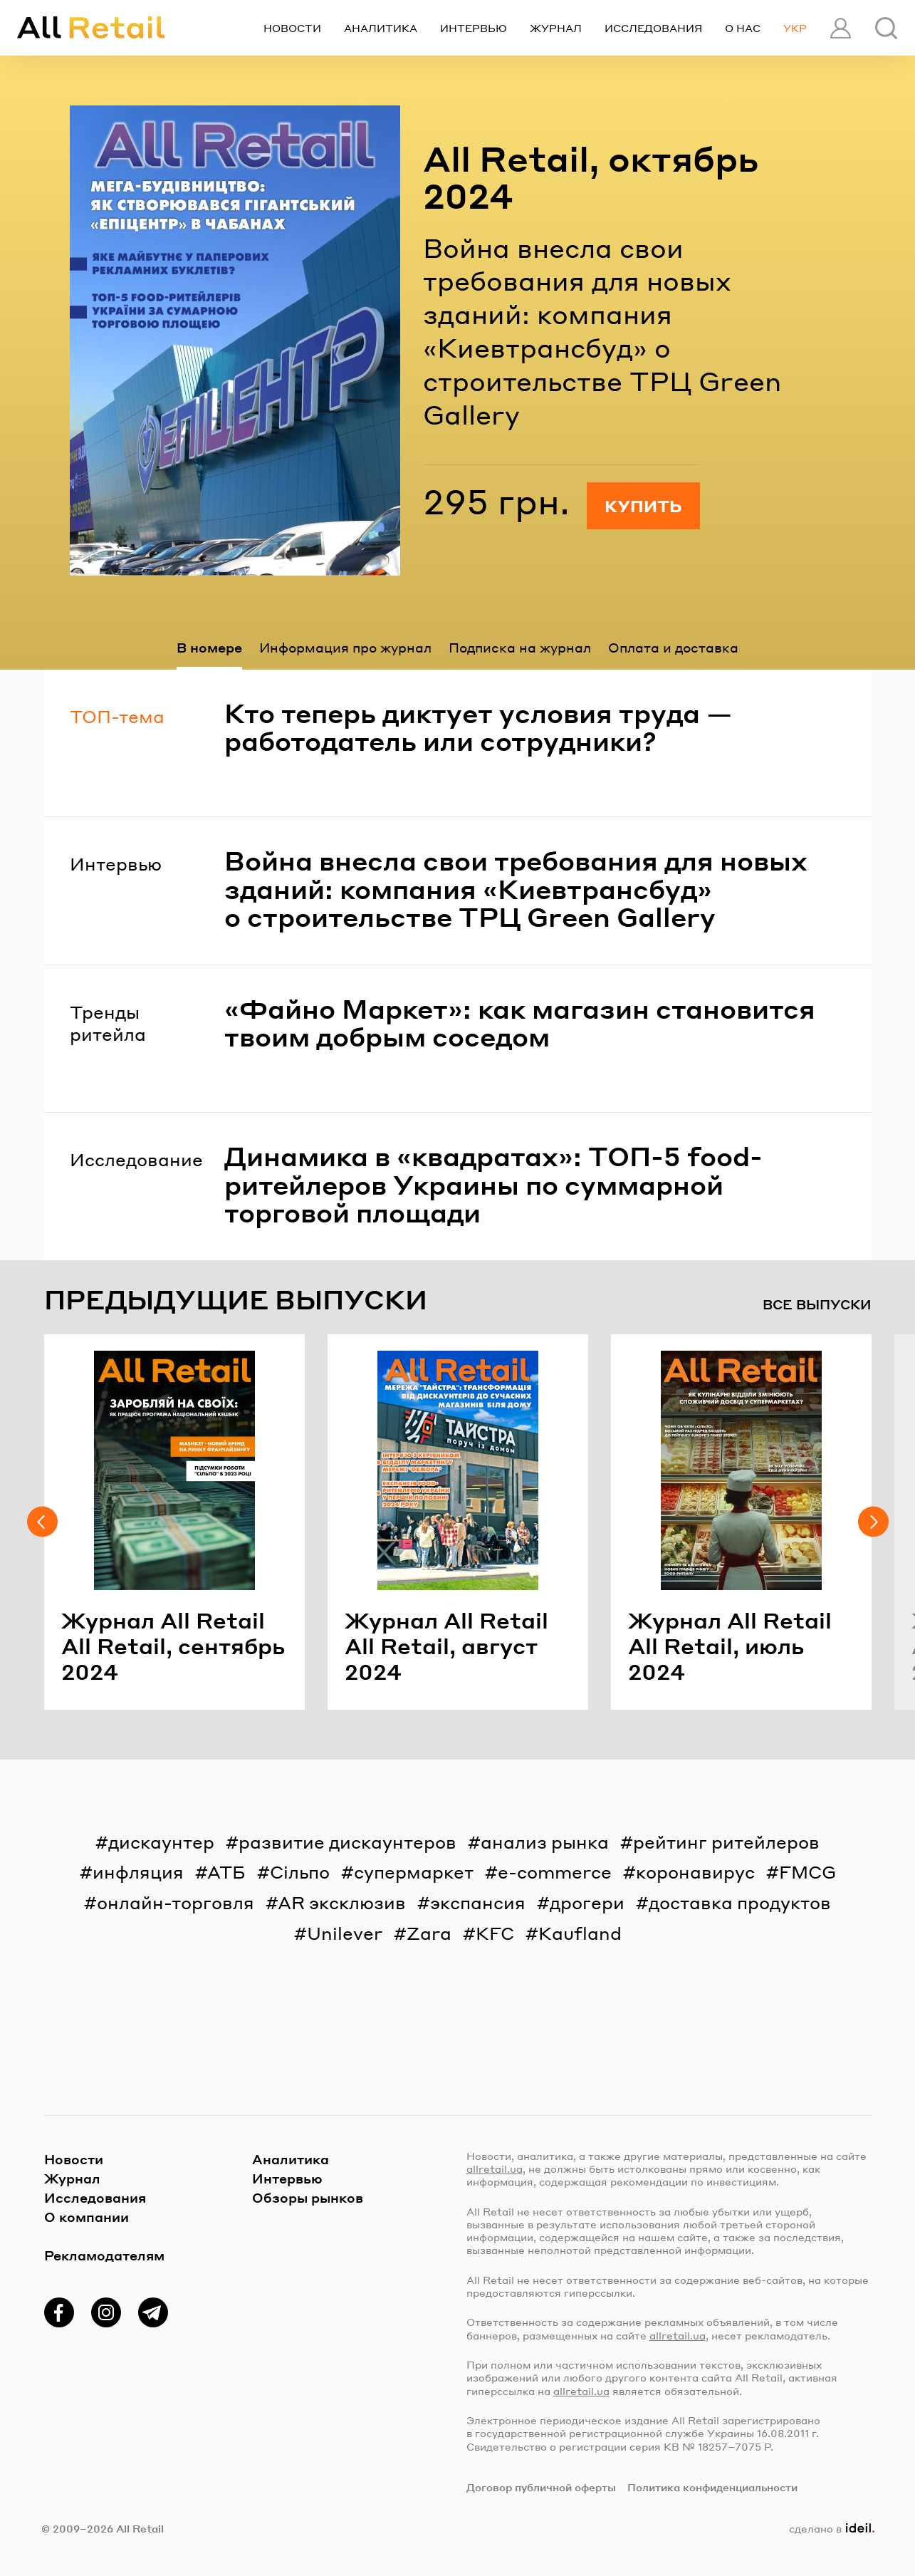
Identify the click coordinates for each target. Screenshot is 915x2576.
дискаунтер (161, 1842)
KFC (495, 1933)
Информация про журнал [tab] (345, 647)
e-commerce (555, 1872)
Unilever (344, 1933)
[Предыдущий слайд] (42, 1522)
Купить (643, 506)
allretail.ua (494, 2168)
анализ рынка (545, 1842)
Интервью (473, 27)
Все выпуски (817, 1304)
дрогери (587, 1902)
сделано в (831, 2528)
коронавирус (695, 1872)
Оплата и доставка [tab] (673, 647)
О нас (742, 27)
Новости (292, 27)
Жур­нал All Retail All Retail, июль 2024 (730, 1645)
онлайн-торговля (175, 1902)
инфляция (138, 1872)
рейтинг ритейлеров (726, 1842)
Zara (429, 1933)
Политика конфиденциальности (712, 2487)
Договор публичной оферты (541, 2487)
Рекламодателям (104, 2255)
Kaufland (580, 1933)
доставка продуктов (740, 1902)
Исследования (653, 27)
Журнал (556, 27)
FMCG (807, 1872)
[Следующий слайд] (873, 1522)
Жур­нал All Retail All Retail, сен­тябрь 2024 (173, 1645)
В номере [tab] (209, 647)
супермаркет (414, 1872)
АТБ (226, 1872)
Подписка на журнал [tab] (520, 647)
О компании (86, 2216)
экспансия (478, 1902)
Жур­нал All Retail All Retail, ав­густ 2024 (446, 1645)
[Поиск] (886, 28)
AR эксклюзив (342, 1902)
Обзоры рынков (307, 2197)
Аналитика (380, 27)
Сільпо (300, 1872)
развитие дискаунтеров (347, 1842)
